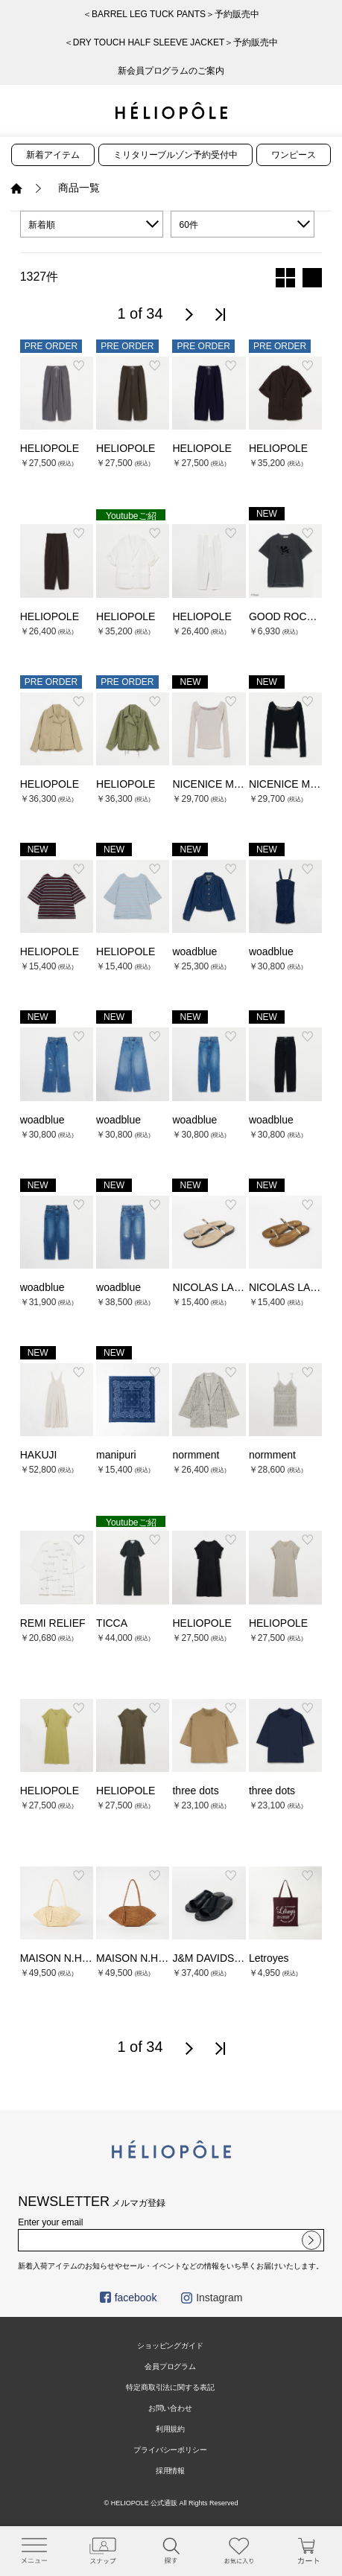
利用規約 (171, 2429)
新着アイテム (53, 155)
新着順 (41, 225)
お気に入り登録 (78, 366)
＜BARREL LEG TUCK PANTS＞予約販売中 (171, 14)
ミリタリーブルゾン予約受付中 (175, 155)
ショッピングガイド (170, 2345)
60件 (188, 225)
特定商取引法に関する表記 (170, 2387)
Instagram (211, 2297)
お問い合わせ (170, 2408)
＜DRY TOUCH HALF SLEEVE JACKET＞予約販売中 (171, 42)
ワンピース (293, 155)
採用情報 (171, 2471)
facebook (128, 2298)
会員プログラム (171, 2366)
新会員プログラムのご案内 (171, 71)
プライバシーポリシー (170, 2450)
